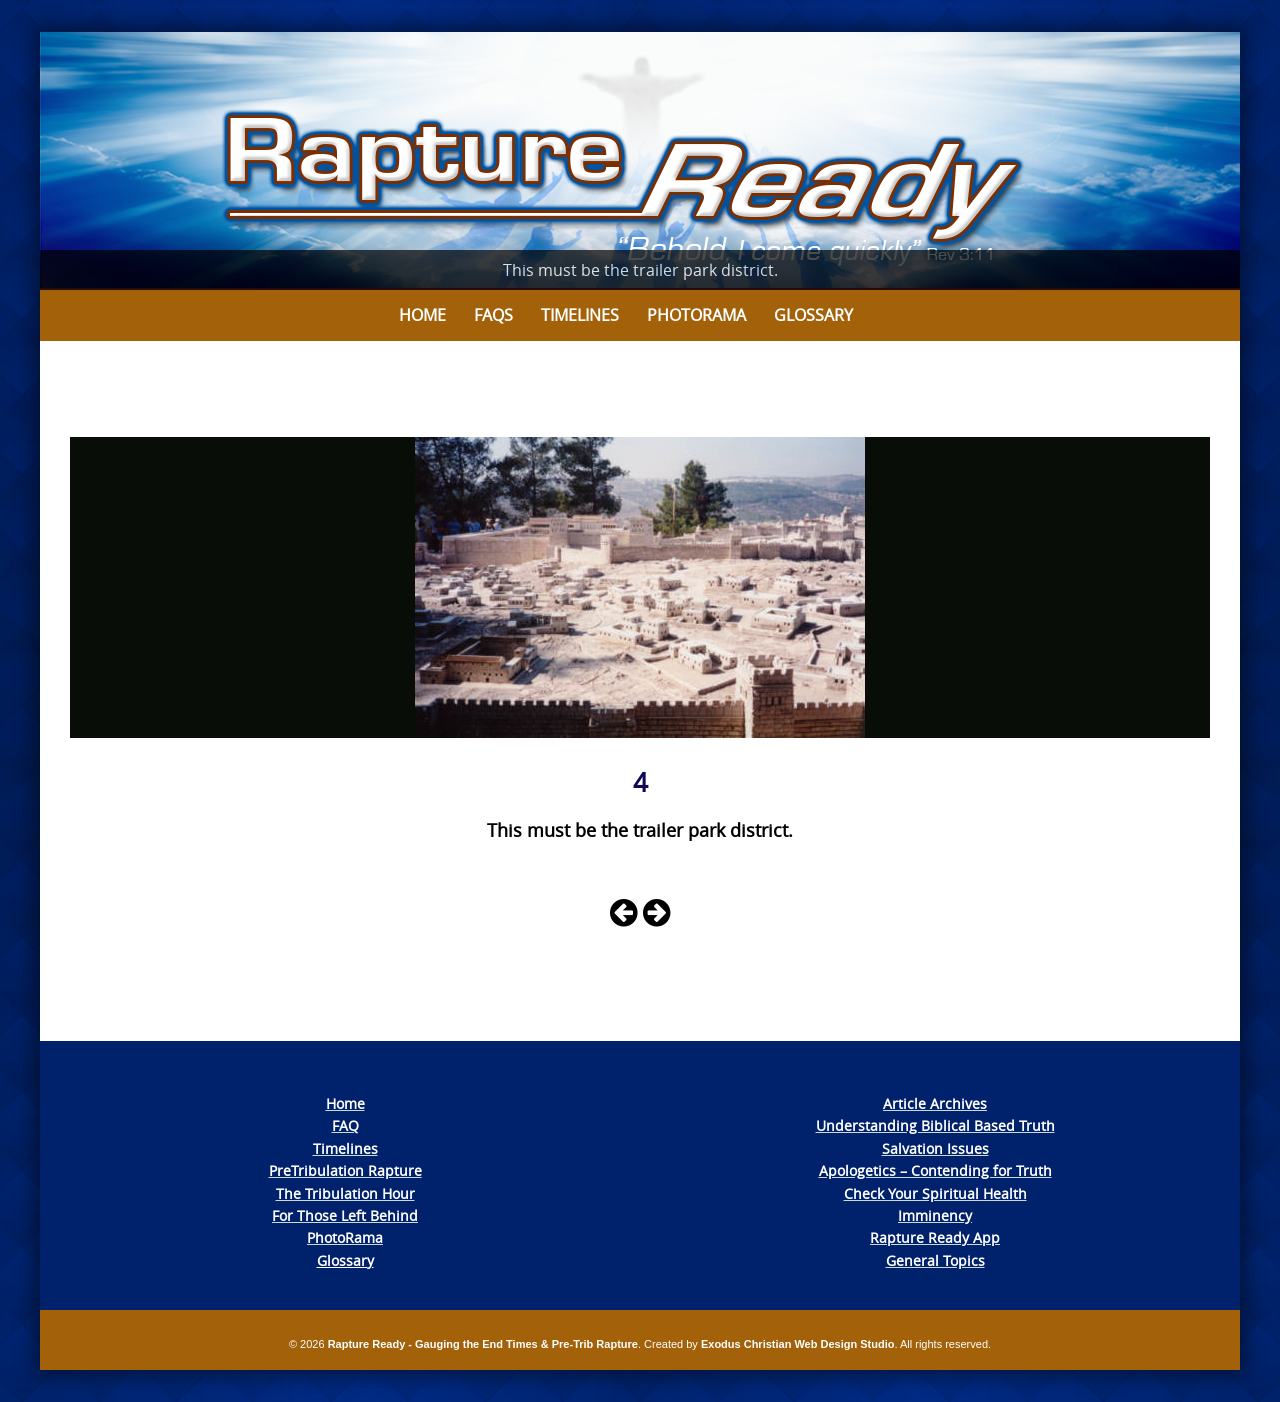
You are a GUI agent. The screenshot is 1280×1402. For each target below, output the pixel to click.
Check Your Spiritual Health (935, 1193)
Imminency (935, 1215)
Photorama (696, 315)
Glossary (813, 315)
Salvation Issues (935, 1148)
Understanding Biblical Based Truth (935, 1125)
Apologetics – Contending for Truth (935, 1170)
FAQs (493, 315)
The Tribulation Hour (345, 1193)
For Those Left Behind (345, 1215)
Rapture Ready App (935, 1237)
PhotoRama (345, 1237)
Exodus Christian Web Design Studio (798, 1344)
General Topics (935, 1260)
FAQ (345, 1125)
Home (422, 315)
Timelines (580, 315)
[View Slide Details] (640, 161)
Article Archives (935, 1103)
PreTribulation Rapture (345, 1170)
